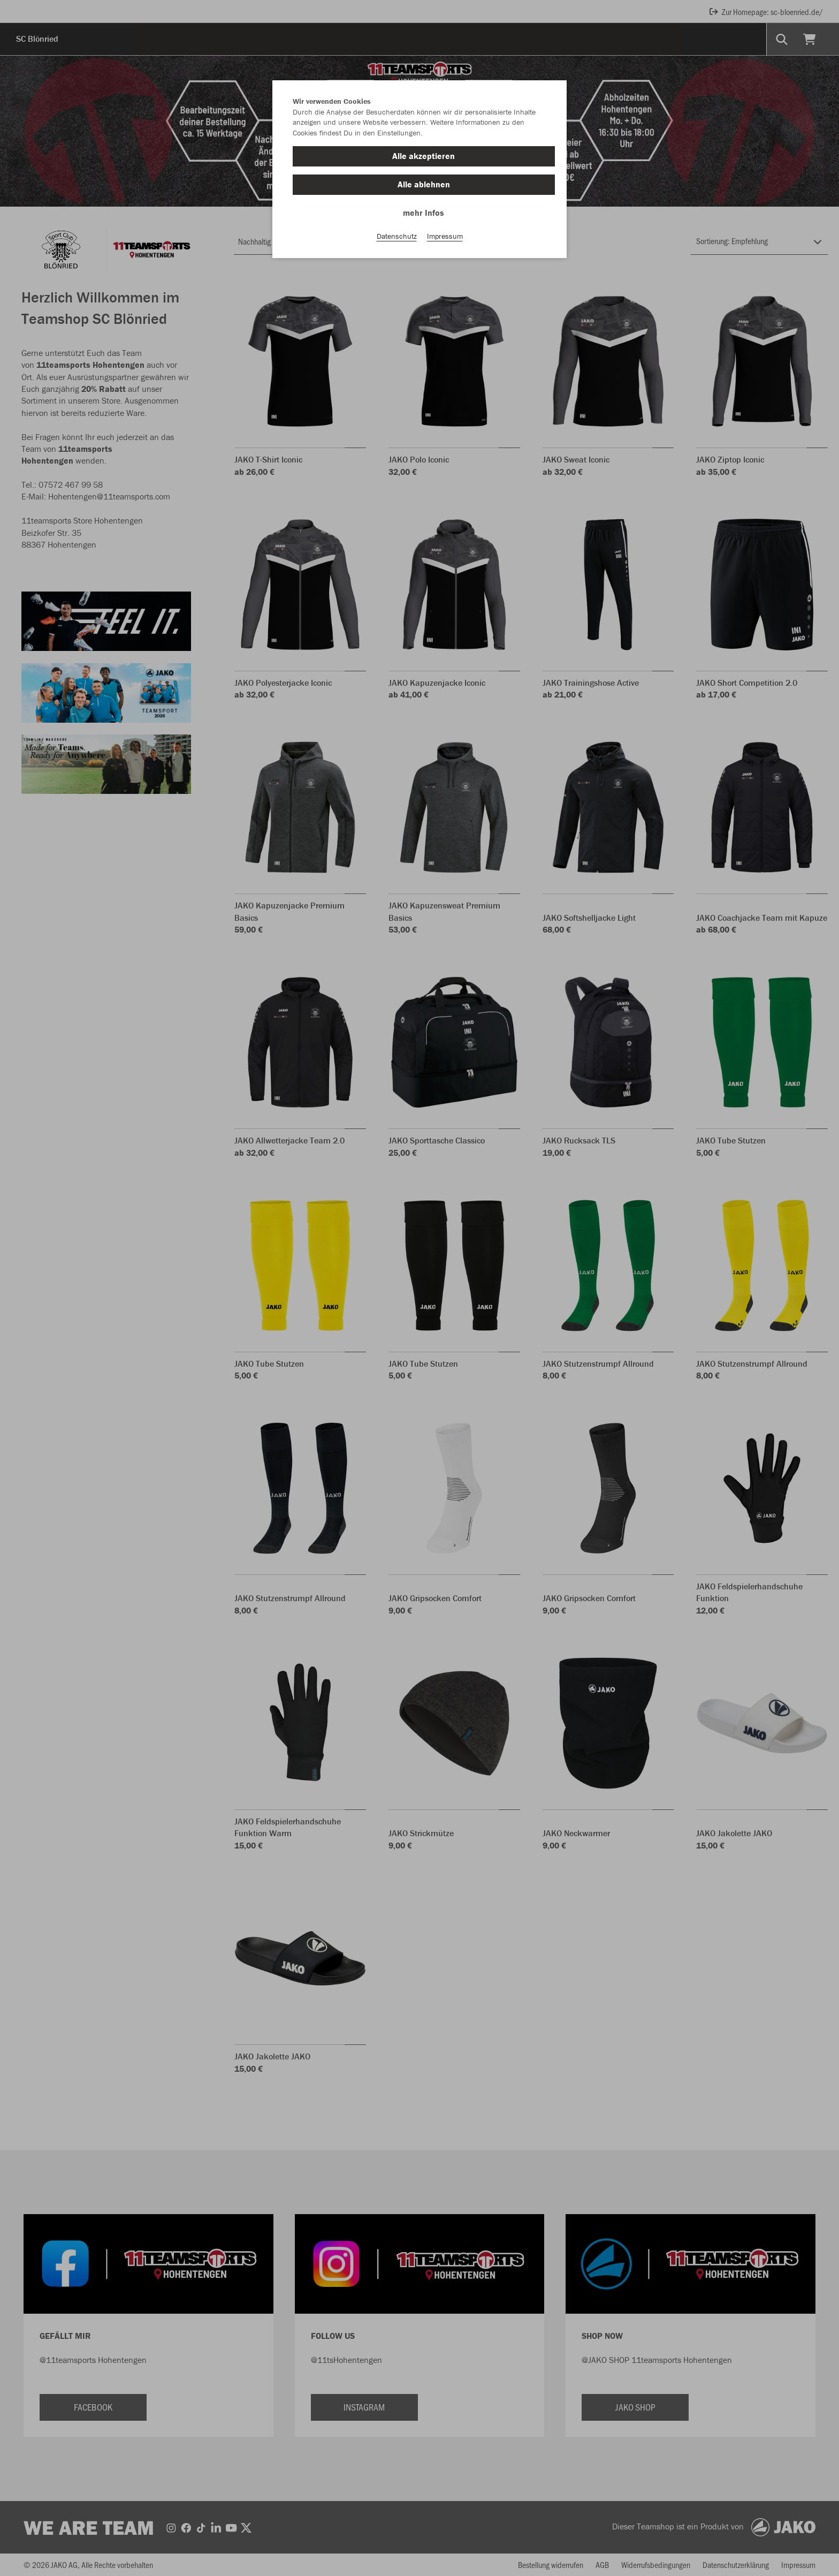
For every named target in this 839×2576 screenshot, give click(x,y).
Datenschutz (397, 236)
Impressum (445, 236)
